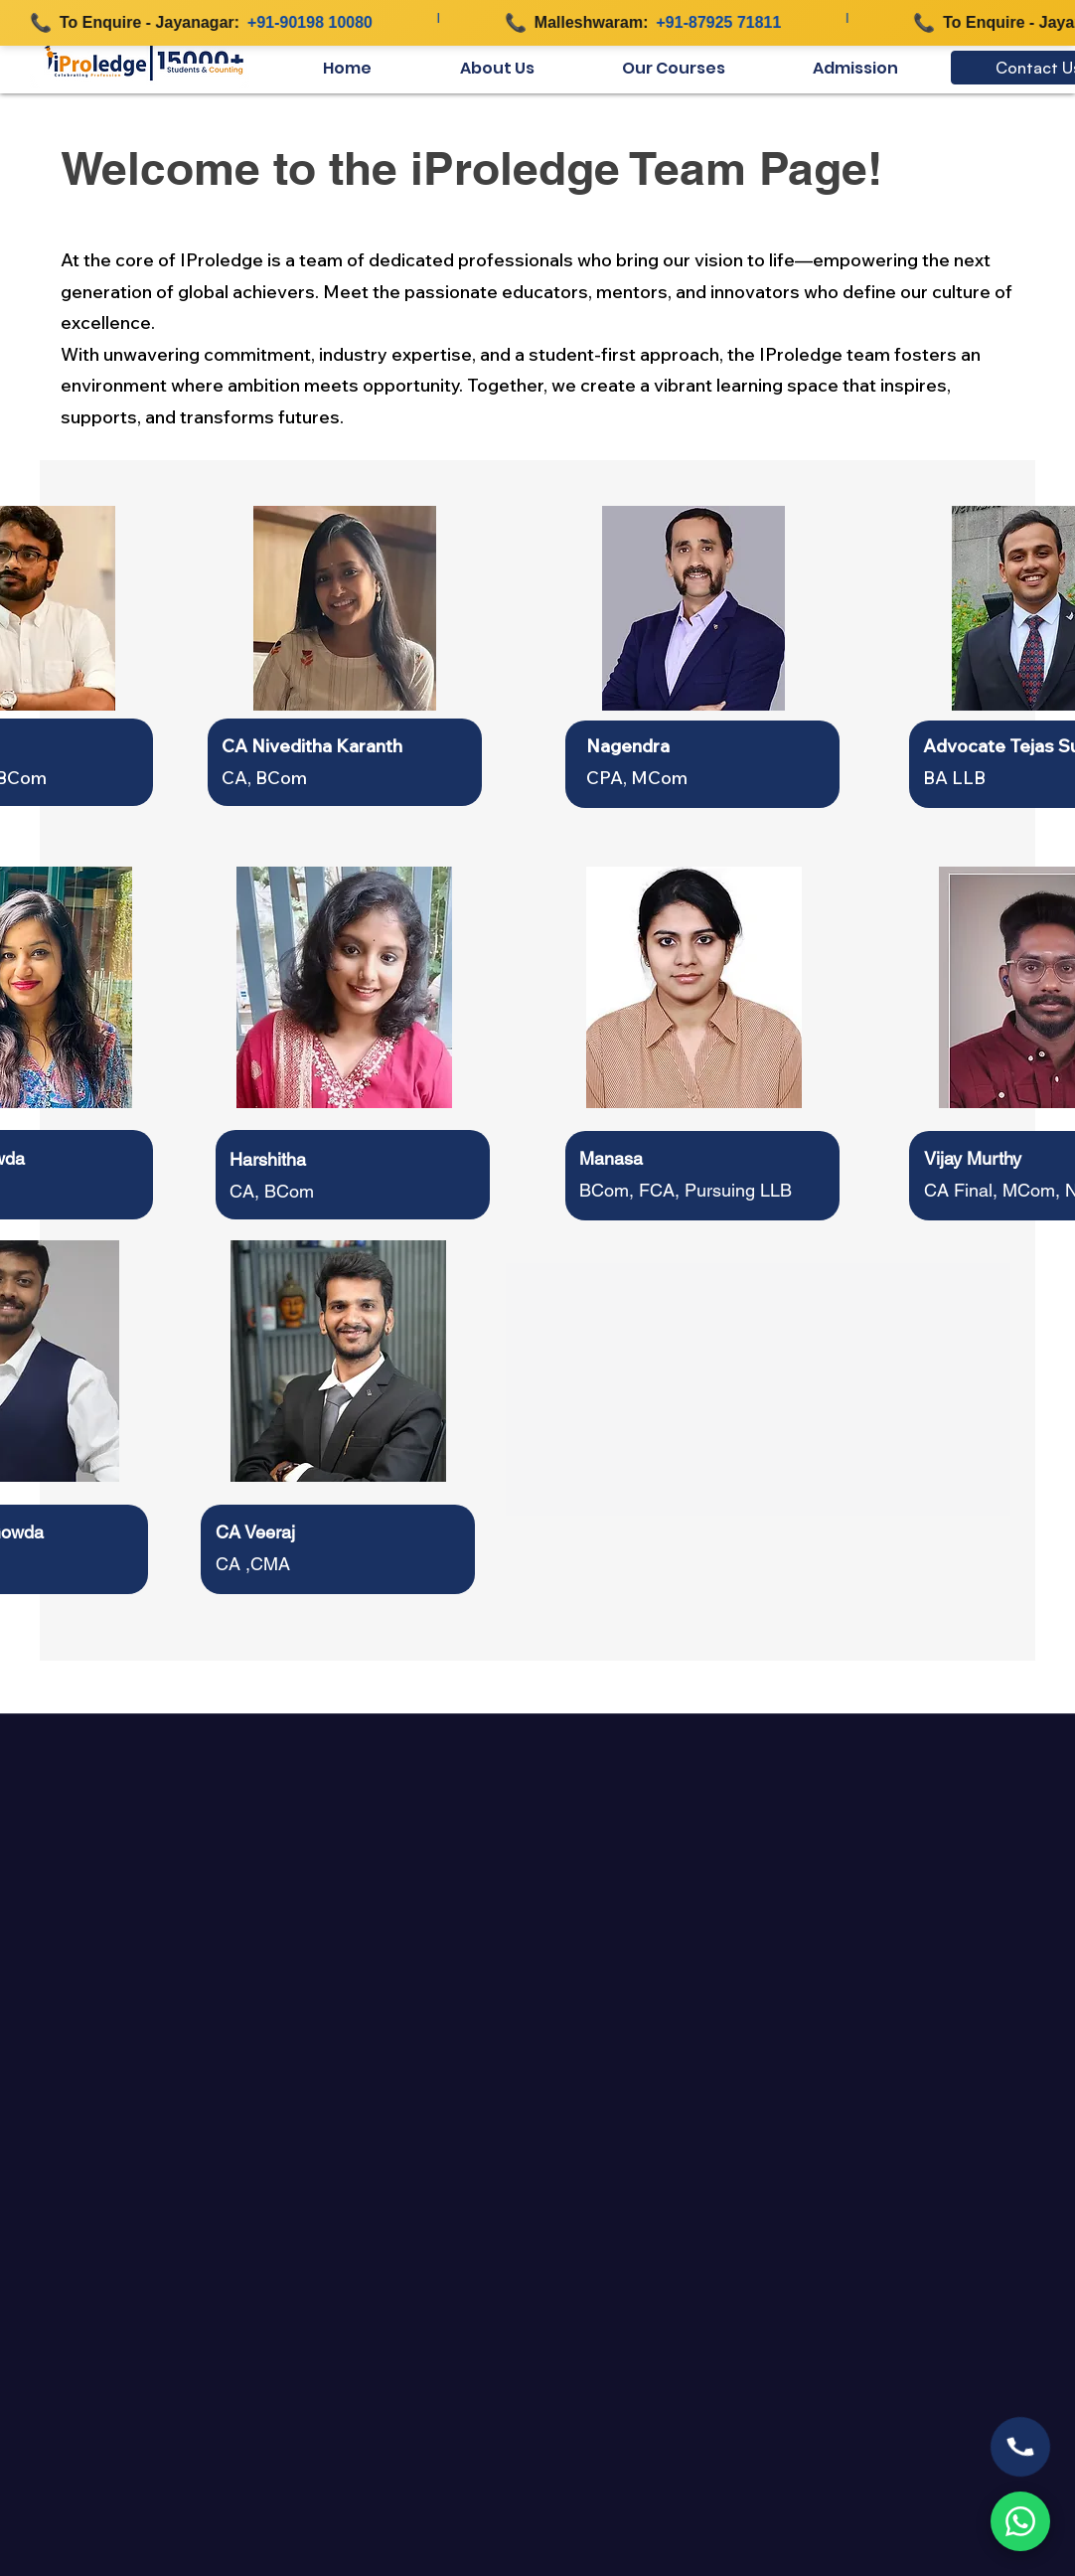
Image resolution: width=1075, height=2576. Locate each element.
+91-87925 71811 (726, 22)
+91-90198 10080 (317, 22)
